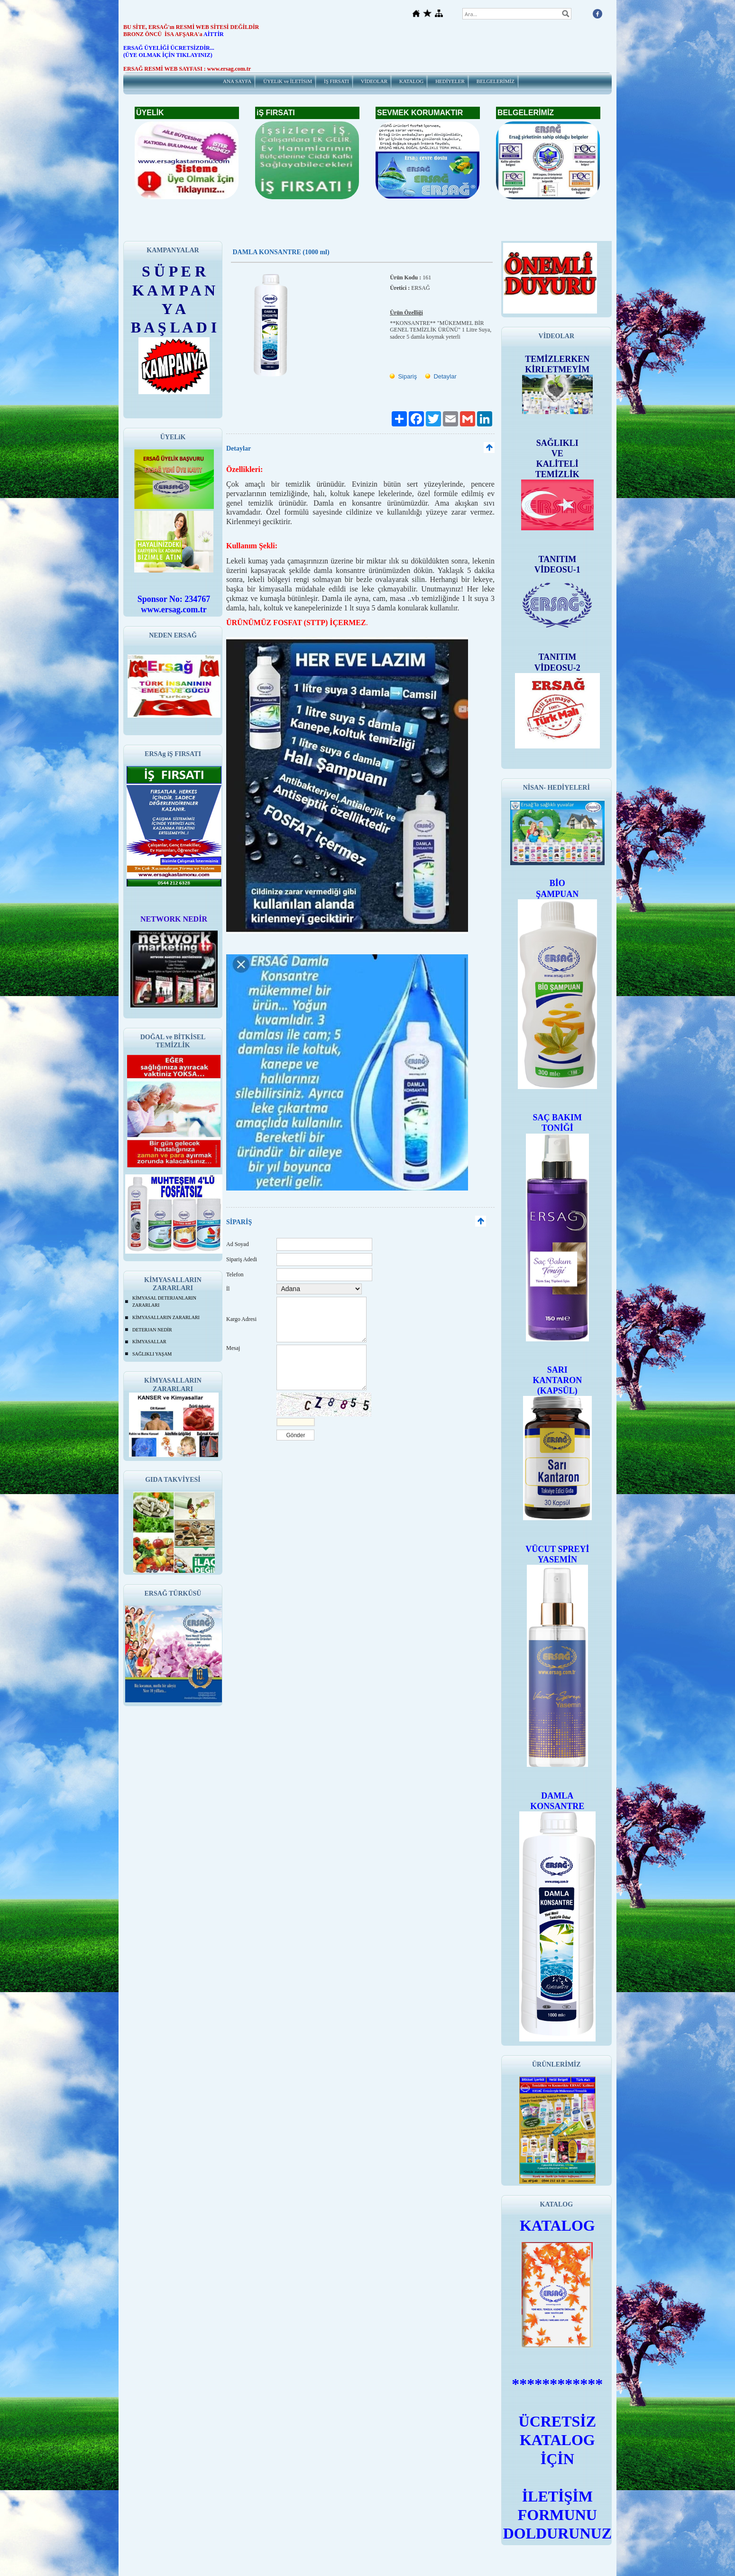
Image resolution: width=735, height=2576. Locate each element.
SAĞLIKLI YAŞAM (152, 1354)
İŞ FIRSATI (336, 81)
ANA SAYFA (237, 81)
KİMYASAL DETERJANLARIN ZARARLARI (164, 1301)
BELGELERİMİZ (495, 81)
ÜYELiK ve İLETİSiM (287, 81)
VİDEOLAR (374, 81)
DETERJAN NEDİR (152, 1329)
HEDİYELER (450, 81)
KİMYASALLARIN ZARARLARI (166, 1317)
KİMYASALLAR (149, 1341)
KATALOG (411, 81)
